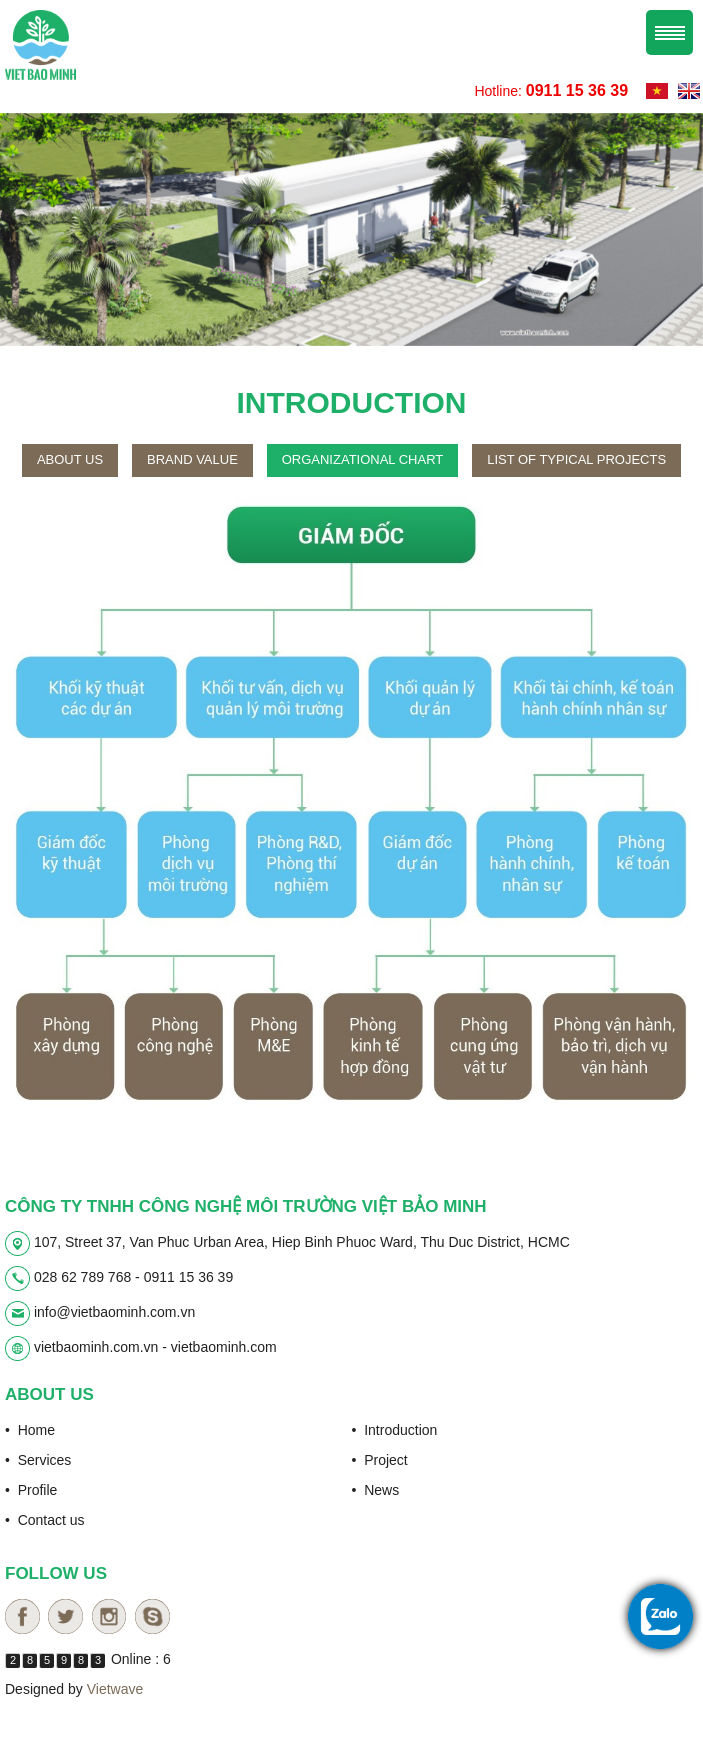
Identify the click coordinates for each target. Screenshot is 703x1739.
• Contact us (45, 1520)
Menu (669, 32)
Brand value (192, 459)
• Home (30, 1430)
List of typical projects (576, 459)
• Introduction (395, 1430)
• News (376, 1490)
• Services (38, 1460)
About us (70, 459)
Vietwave (115, 1689)
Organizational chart (363, 459)
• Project (380, 1460)
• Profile (31, 1490)
